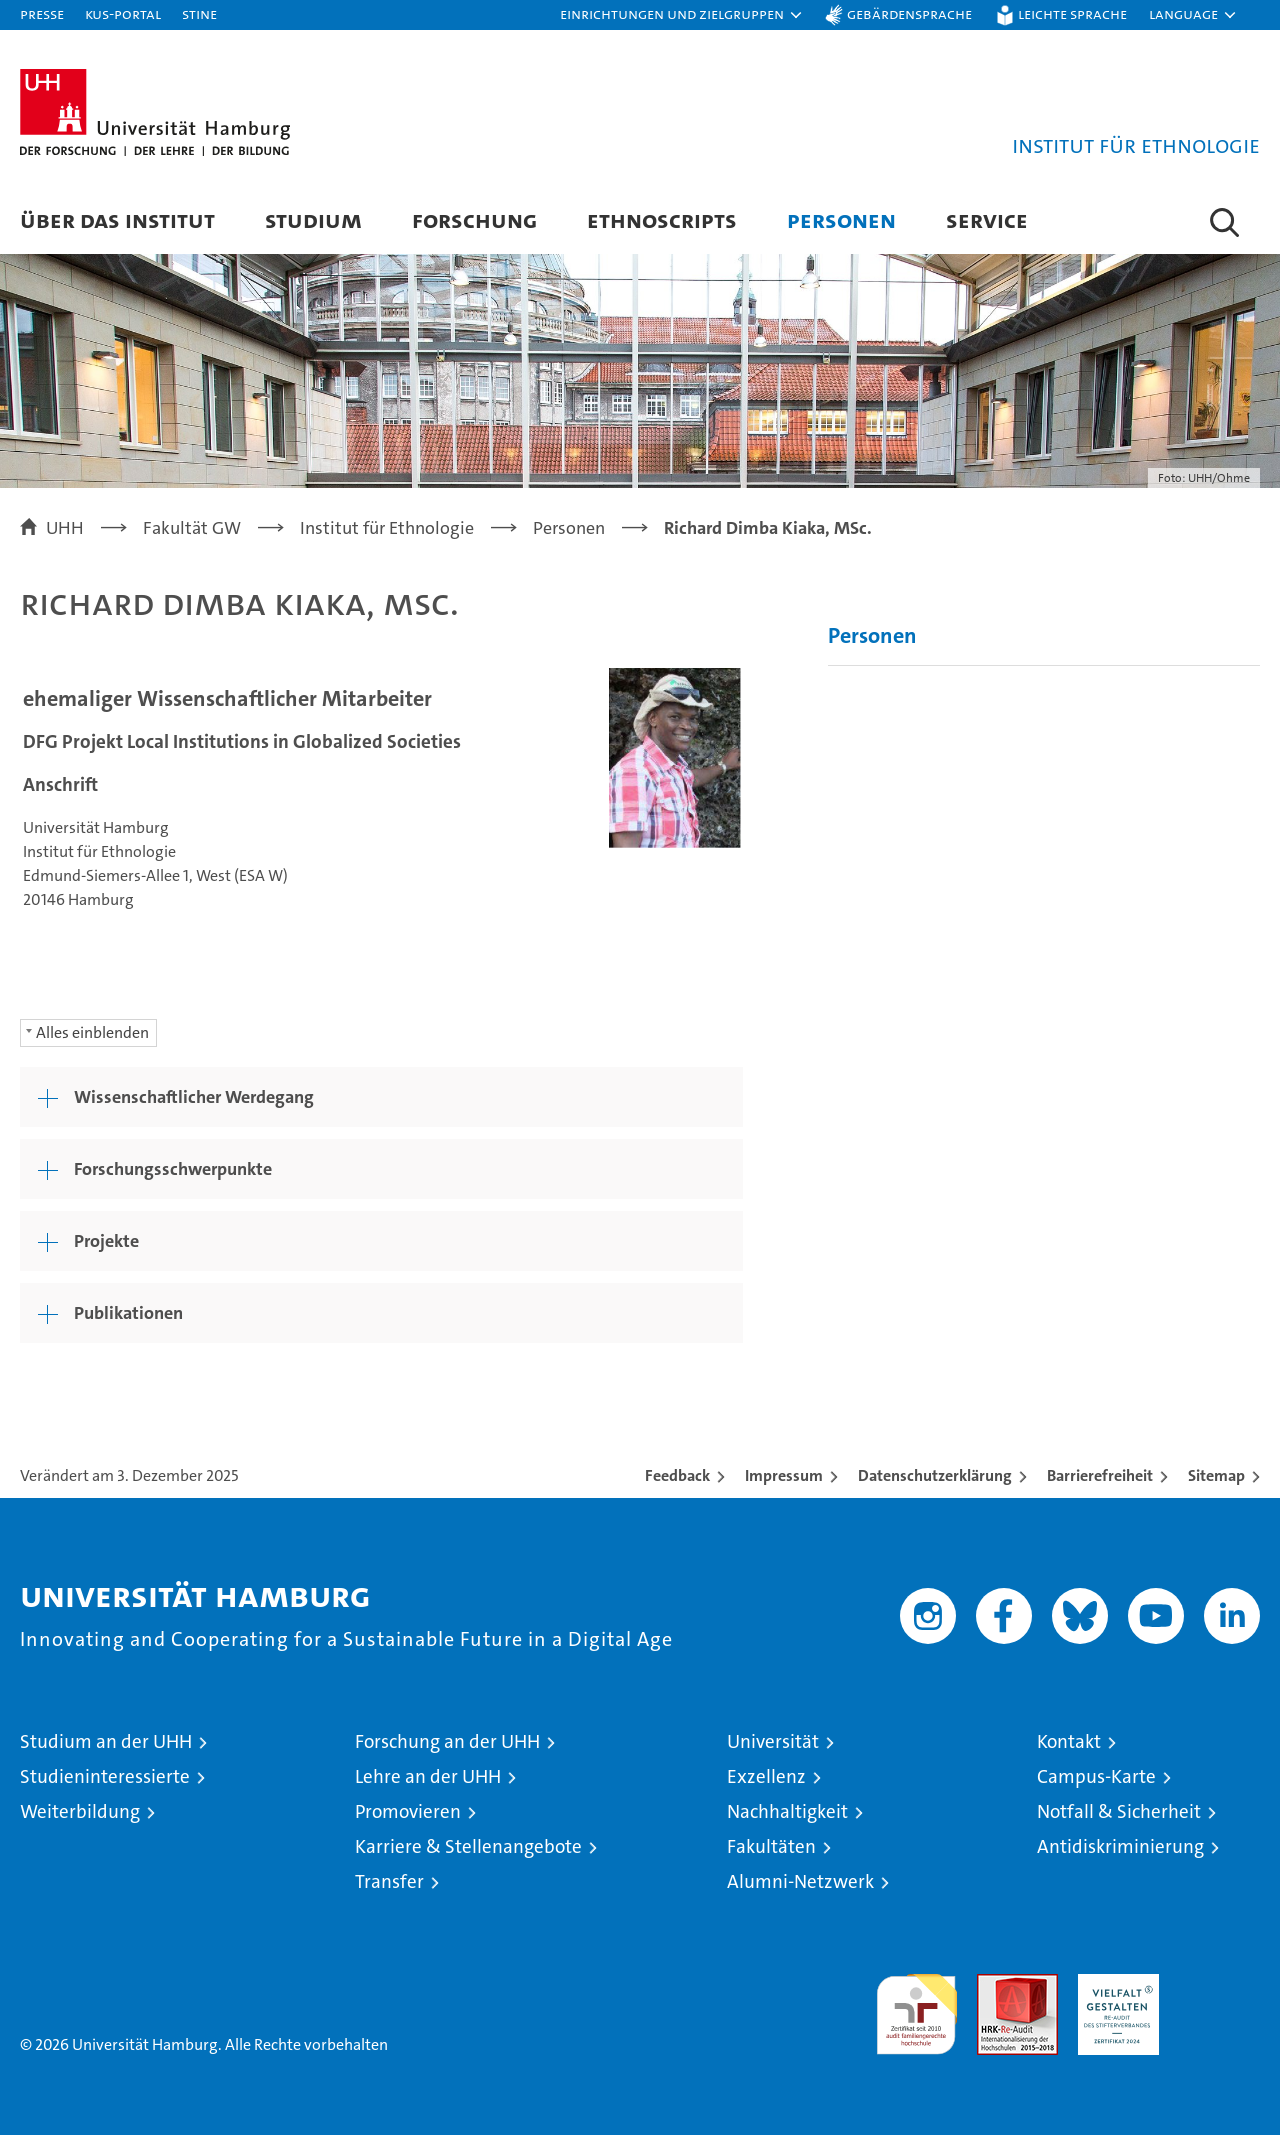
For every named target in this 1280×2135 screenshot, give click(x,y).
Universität (773, 1741)
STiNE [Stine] (199, 13)
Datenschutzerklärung (935, 1475)
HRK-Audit (1113, 1984)
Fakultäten (771, 1846)
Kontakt (1069, 1741)
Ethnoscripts (662, 219)
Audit (996, 1984)
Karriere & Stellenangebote (468, 1846)
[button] (682, 15)
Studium (313, 219)
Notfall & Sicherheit (1119, 1811)
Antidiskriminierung (1120, 1846)
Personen (841, 219)
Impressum (784, 1475)
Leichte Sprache (1072, 13)
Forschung (474, 219)
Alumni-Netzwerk (800, 1881)
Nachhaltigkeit (787, 1811)
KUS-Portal (123, 13)
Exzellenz (766, 1776)
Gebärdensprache (909, 13)
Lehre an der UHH (428, 1776)
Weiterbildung (80, 1811)
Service (987, 219)
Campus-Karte (1096, 1776)
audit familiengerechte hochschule (916, 2005)
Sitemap (1216, 1475)
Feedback (677, 1475)
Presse (42, 13)
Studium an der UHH (106, 1741)
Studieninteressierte (105, 1776)
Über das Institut (117, 219)
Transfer (389, 1881)
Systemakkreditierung (1219, 1984)
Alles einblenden (92, 1032)
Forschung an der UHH (447, 1741)
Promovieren (408, 1811)
